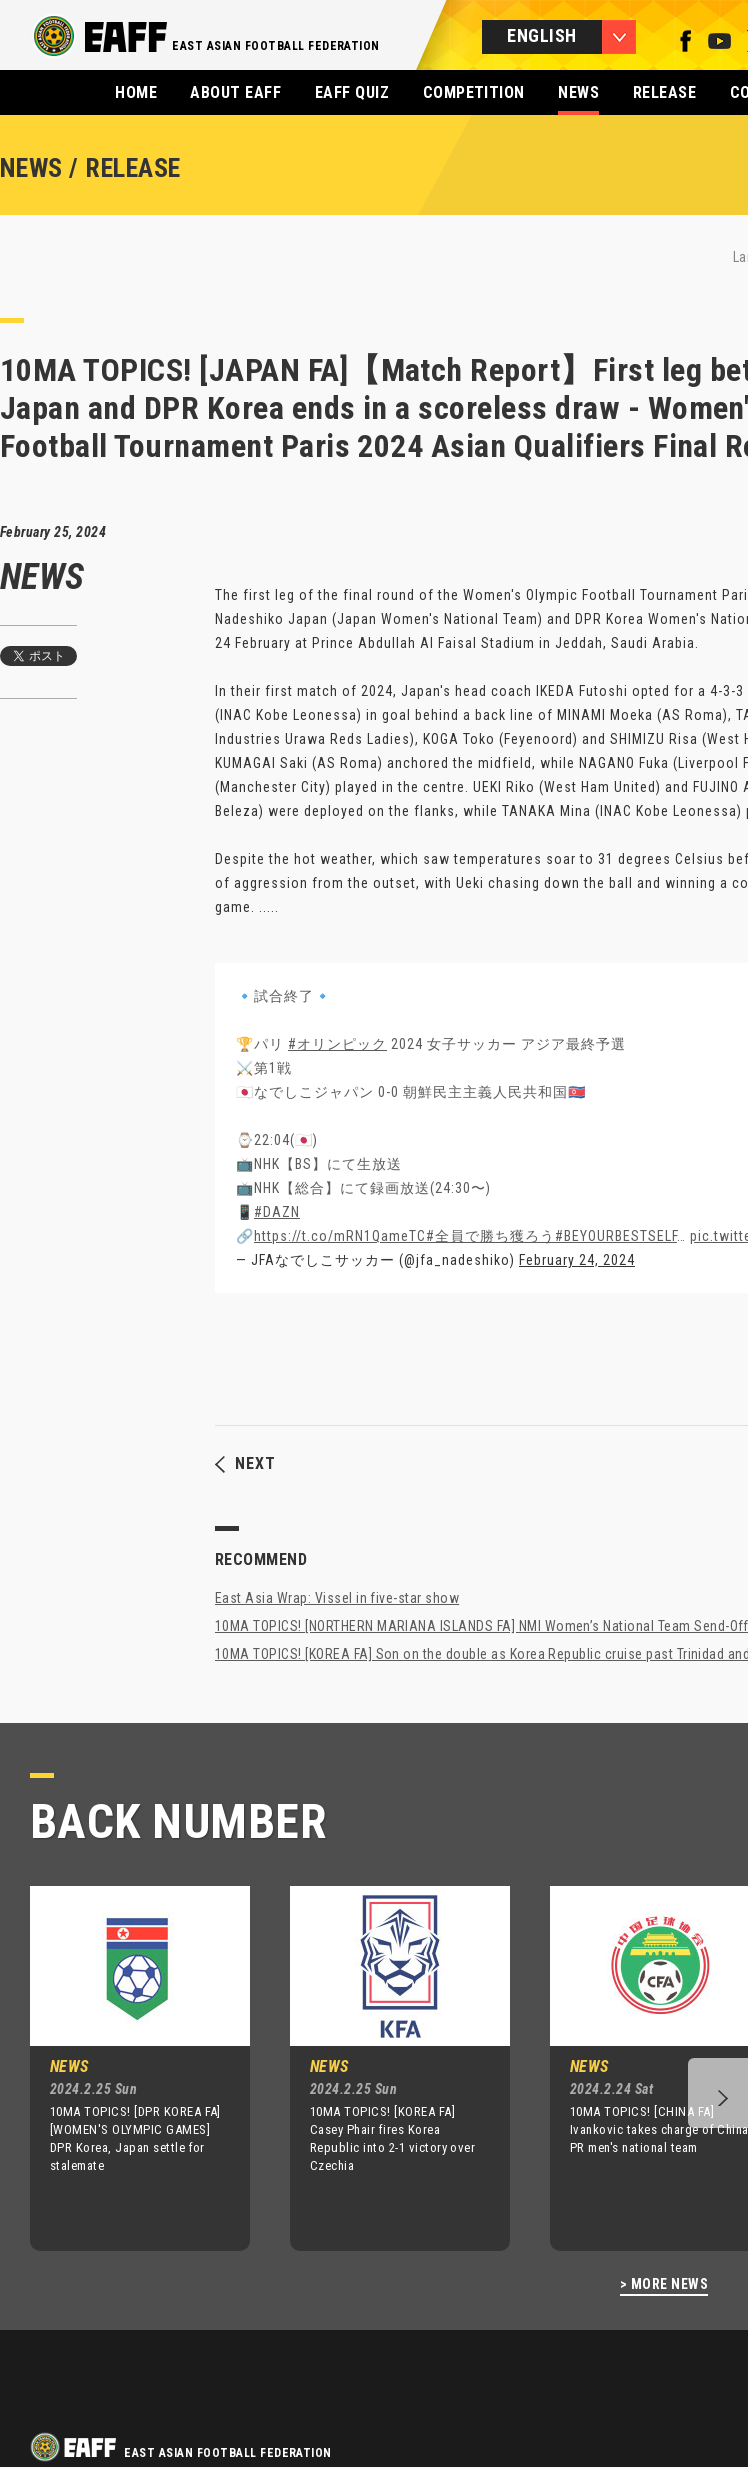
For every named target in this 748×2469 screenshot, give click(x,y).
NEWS (578, 92)
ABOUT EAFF (235, 92)
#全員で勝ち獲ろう (490, 1236)
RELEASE (664, 92)
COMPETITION (474, 92)
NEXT (245, 1464)
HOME (136, 92)
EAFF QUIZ (352, 92)
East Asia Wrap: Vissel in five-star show (337, 1598)
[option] (125, 2068)
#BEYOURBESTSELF (616, 1236)
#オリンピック (337, 1044)
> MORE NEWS (664, 2284)
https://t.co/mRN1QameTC (340, 1236)
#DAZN (277, 1212)
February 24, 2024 (577, 1260)
